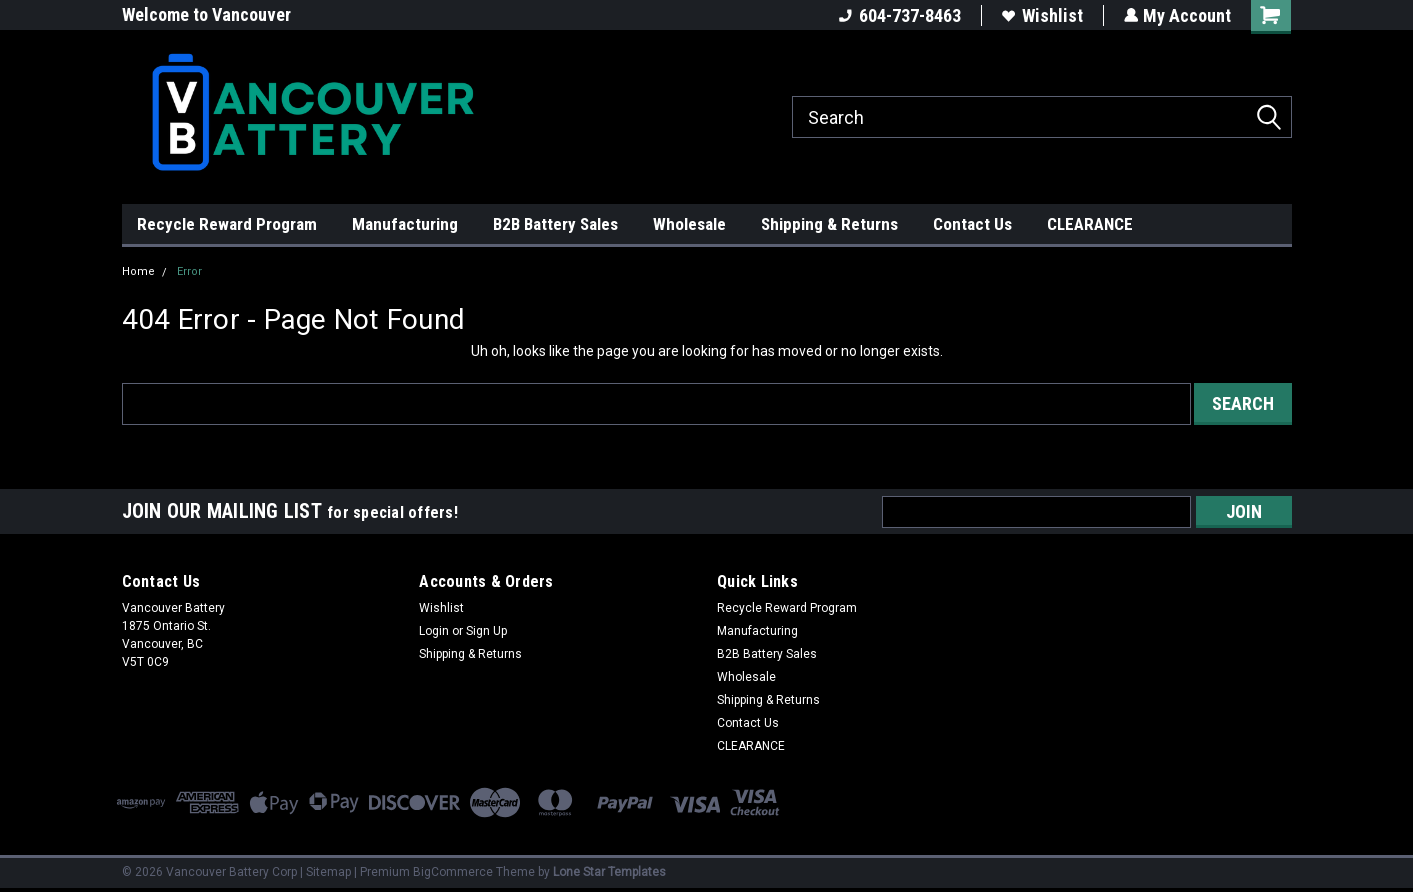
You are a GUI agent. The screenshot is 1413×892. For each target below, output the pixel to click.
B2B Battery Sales (555, 224)
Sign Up (486, 631)
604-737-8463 (899, 15)
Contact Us (972, 224)
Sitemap (328, 872)
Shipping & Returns (829, 224)
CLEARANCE (1090, 224)
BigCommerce (453, 872)
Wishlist (1041, 15)
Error (189, 271)
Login (434, 631)
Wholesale (689, 224)
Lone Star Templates (609, 872)
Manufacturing (405, 224)
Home (138, 271)
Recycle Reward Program (227, 224)
